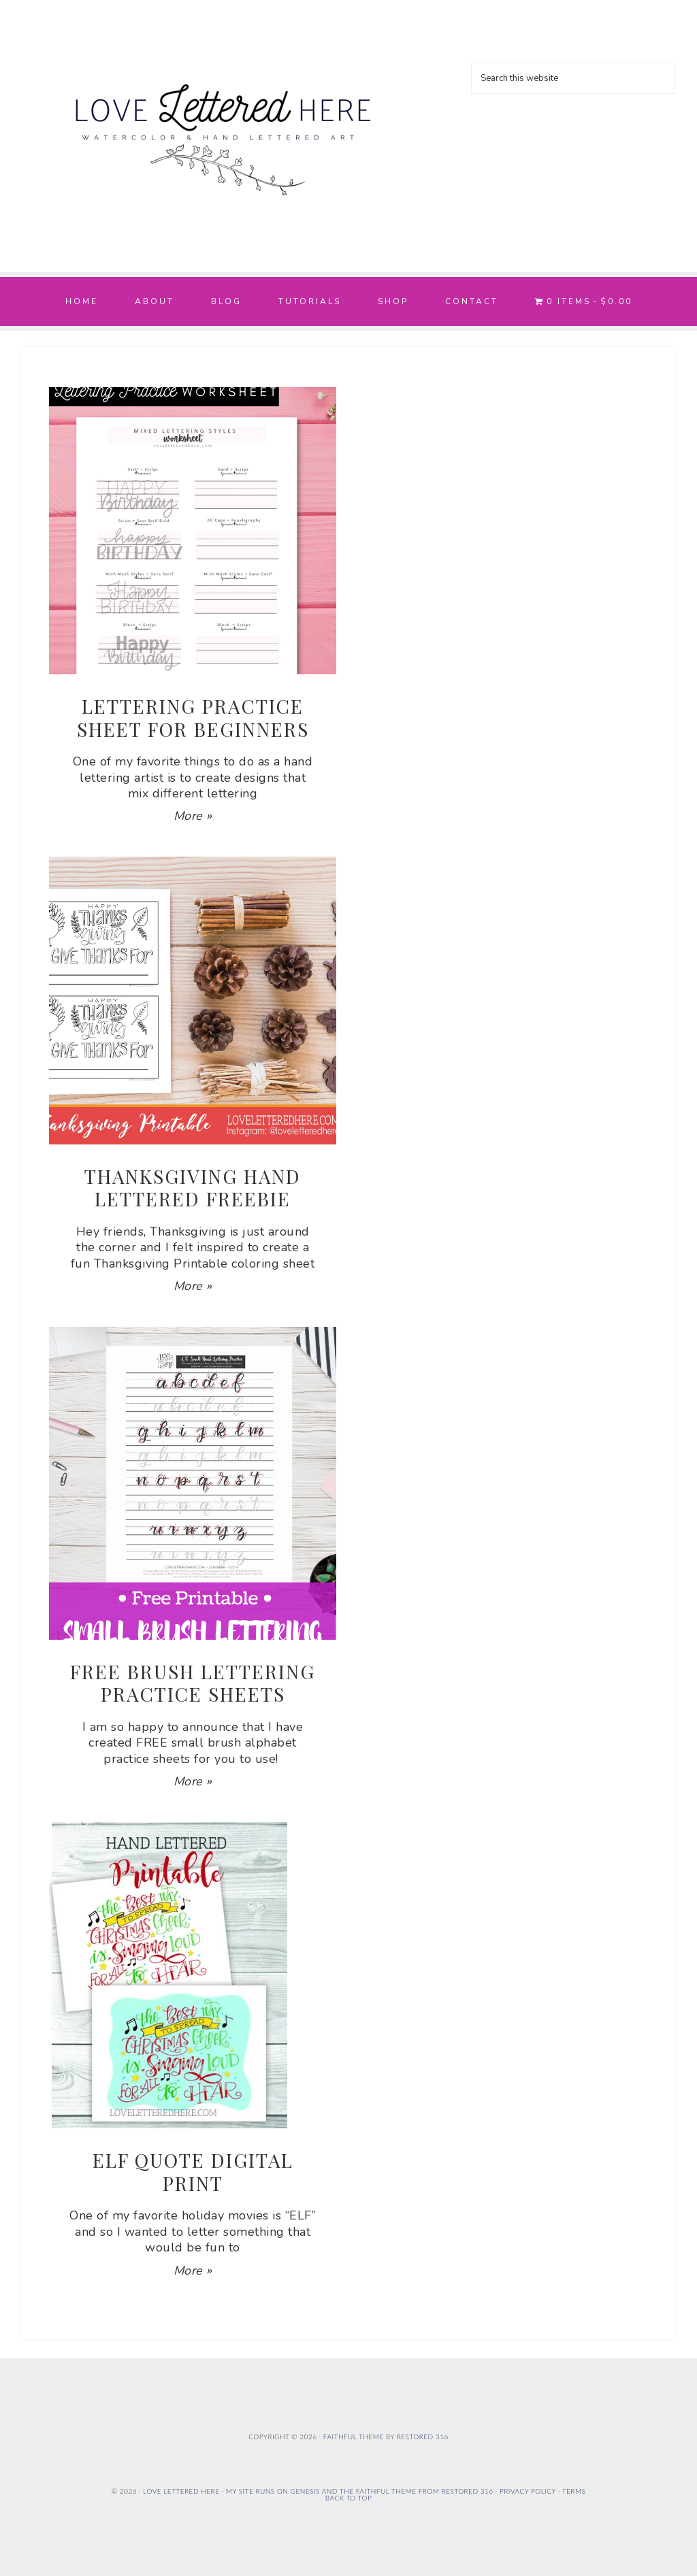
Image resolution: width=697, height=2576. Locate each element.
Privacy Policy (528, 2491)
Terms (574, 2491)
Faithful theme (353, 2436)
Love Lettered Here (222, 129)
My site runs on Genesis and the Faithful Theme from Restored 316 (359, 2491)
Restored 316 (423, 2436)
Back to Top (348, 2498)
